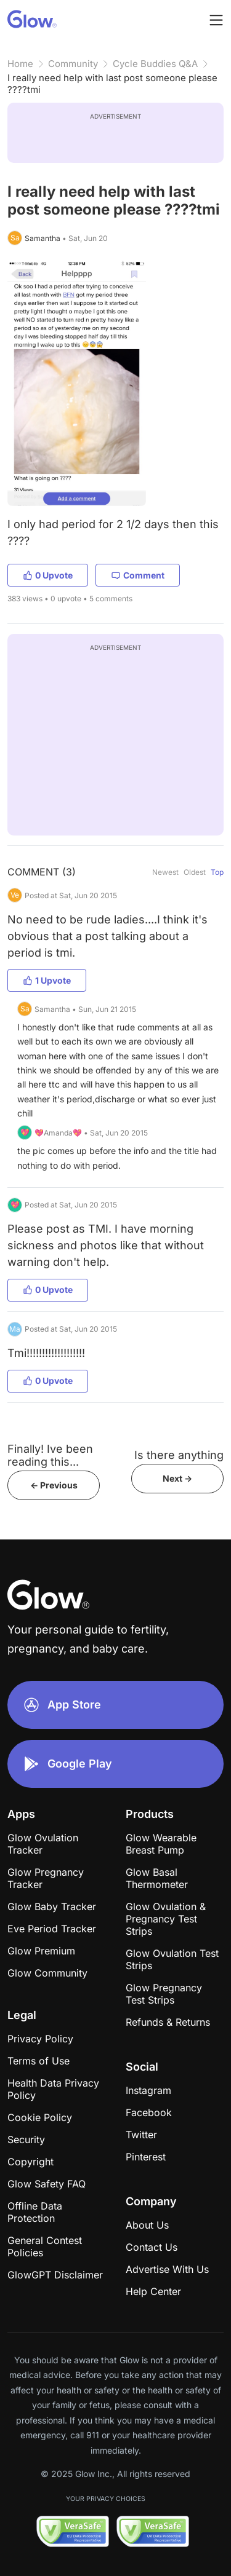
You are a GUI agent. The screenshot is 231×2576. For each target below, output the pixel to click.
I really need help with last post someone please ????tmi (112, 83)
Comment (137, 575)
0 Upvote (48, 575)
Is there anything (179, 1454)
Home (20, 63)
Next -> (177, 1478)
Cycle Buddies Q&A (155, 63)
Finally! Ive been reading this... (50, 1455)
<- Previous (54, 1485)
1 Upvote (47, 980)
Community (73, 63)
